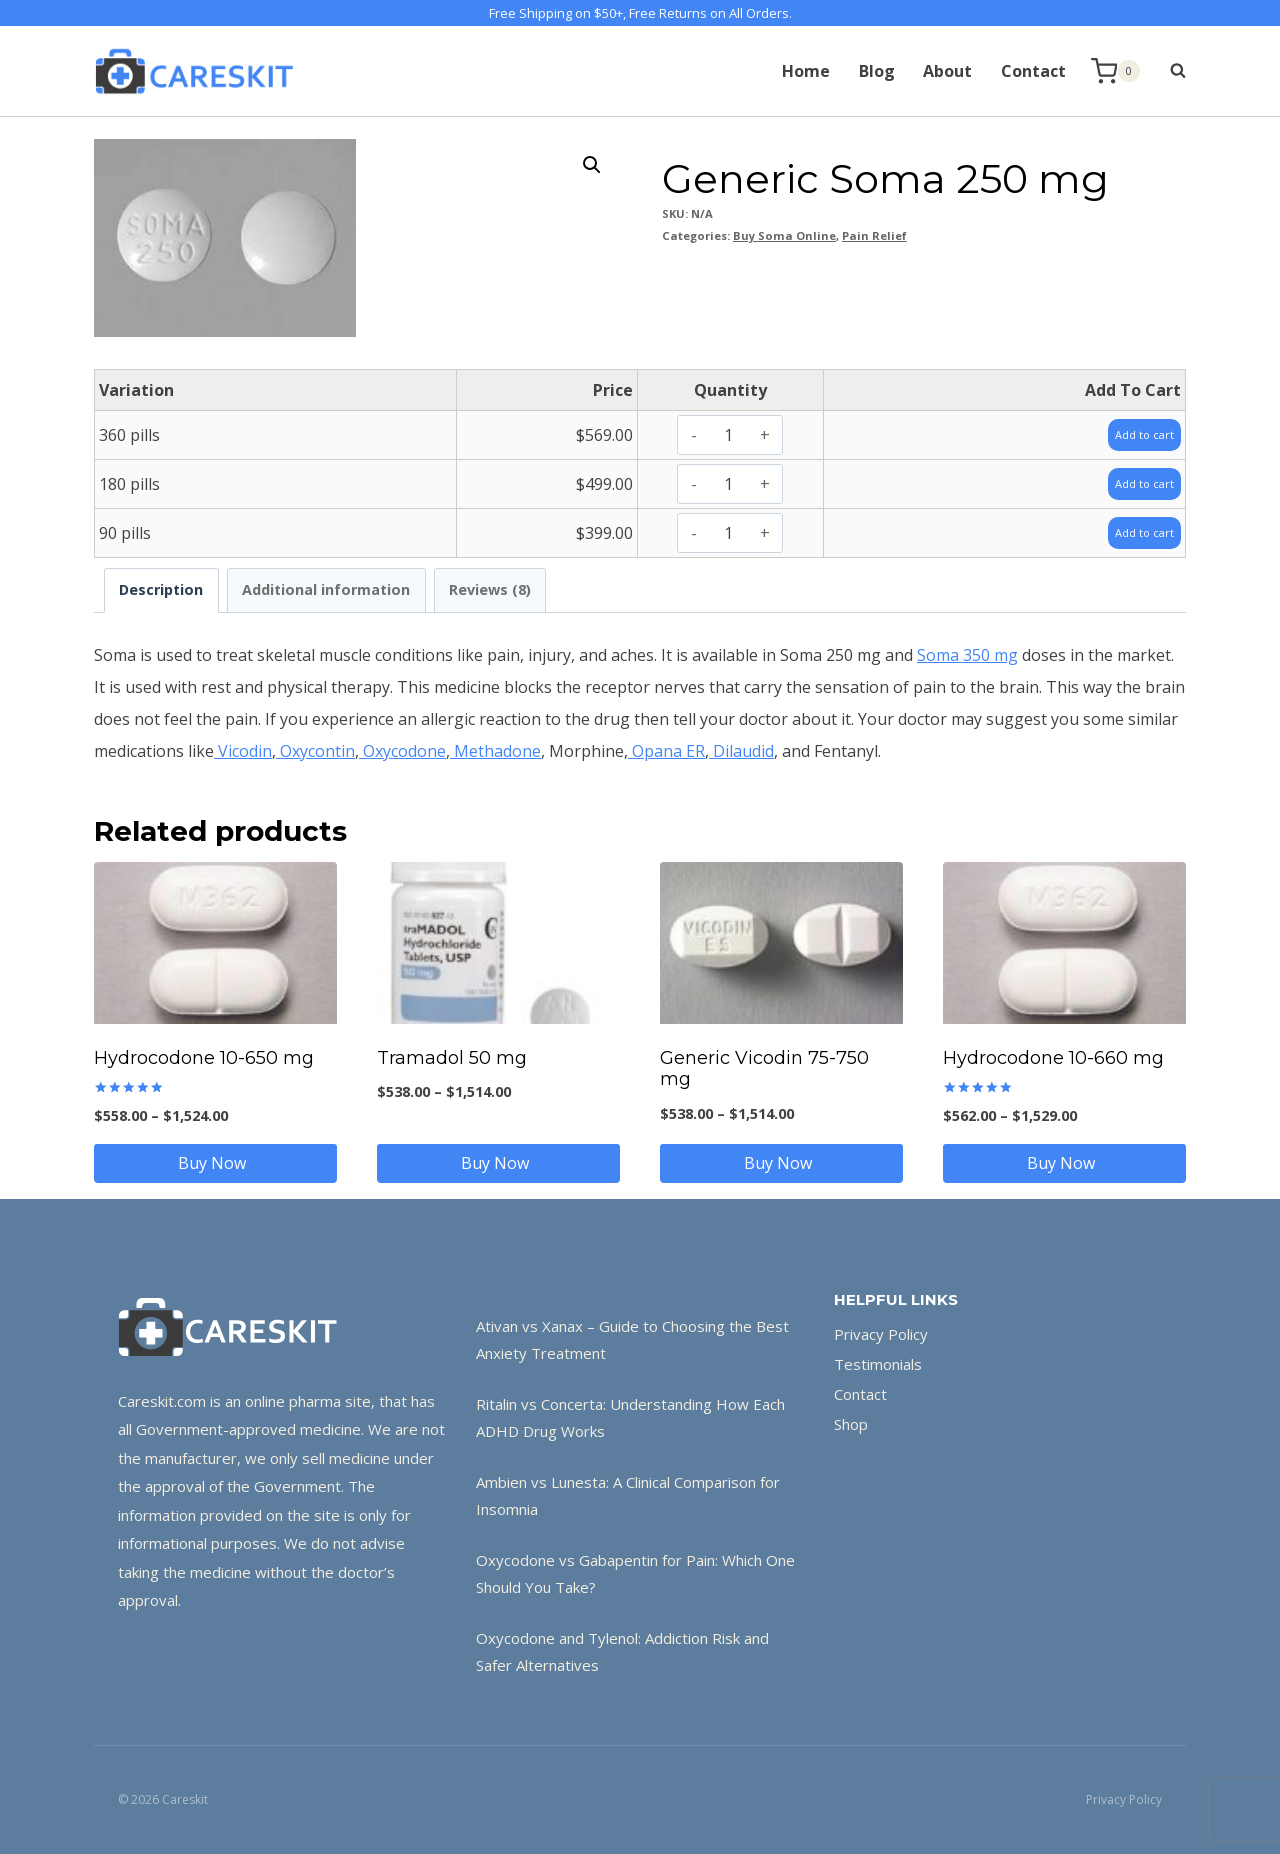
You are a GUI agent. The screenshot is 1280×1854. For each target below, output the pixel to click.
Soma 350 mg (967, 655)
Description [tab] (161, 589)
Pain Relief (874, 235)
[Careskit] (194, 71)
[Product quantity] (728, 435)
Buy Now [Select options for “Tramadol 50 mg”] (499, 1163)
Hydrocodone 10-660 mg (1053, 1058)
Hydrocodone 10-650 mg (204, 1058)
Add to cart (1134, 434)
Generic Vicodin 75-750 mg (764, 1069)
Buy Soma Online (784, 235)
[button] (592, 165)
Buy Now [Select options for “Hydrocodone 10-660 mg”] (1065, 1163)
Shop (851, 1424)
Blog (877, 71)
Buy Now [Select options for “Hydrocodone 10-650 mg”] (216, 1163)
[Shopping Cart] (1115, 71)
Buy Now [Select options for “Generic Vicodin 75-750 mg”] (782, 1163)
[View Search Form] (1168, 71)
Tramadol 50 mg (452, 1058)
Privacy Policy (881, 1334)
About (947, 71)
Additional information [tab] (326, 589)
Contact (1033, 71)
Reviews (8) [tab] (490, 589)
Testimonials (878, 1364)
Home (806, 71)
